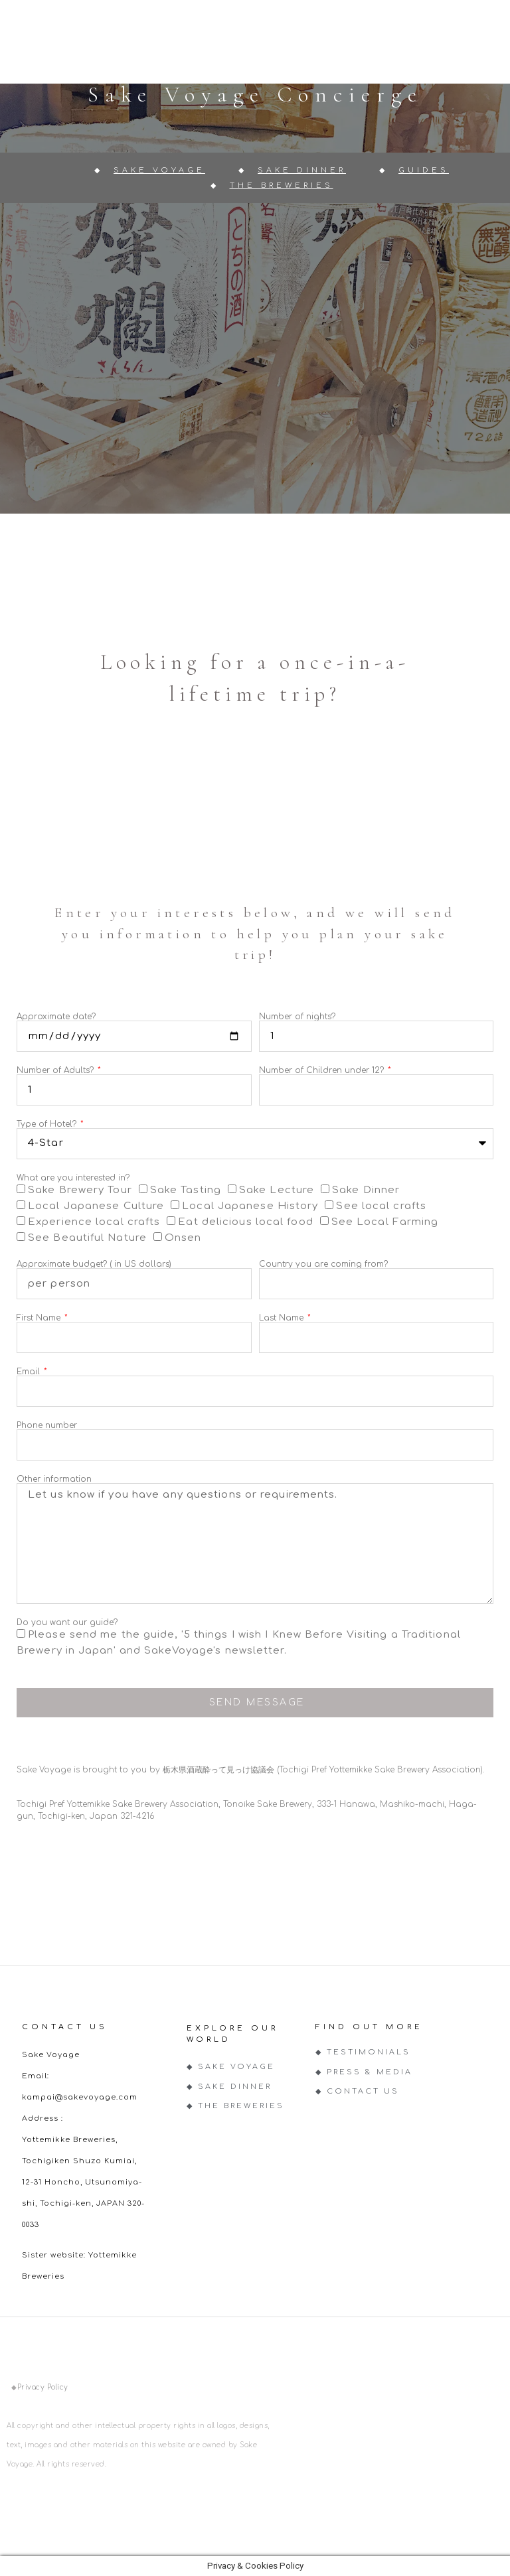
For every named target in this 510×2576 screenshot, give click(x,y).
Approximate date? (56, 1017)
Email (29, 1372)
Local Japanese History (250, 1206)
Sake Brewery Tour (80, 1190)
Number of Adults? (56, 1070)
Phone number (47, 1425)
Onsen (183, 1238)
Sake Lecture (276, 1190)
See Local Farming (385, 1222)
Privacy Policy (42, 2387)
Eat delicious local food (245, 1222)
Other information (54, 1479)
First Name (40, 1318)
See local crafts (381, 1206)
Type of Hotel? (48, 1124)
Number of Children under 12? (322, 1070)
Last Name (282, 1318)
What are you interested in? (73, 1178)
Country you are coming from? (323, 1264)
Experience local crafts (94, 1222)
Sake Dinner (366, 1190)
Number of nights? (297, 1017)
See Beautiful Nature (87, 1238)
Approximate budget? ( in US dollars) (94, 1264)
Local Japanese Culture (96, 1206)
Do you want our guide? (67, 1622)
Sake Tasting (185, 1190)
